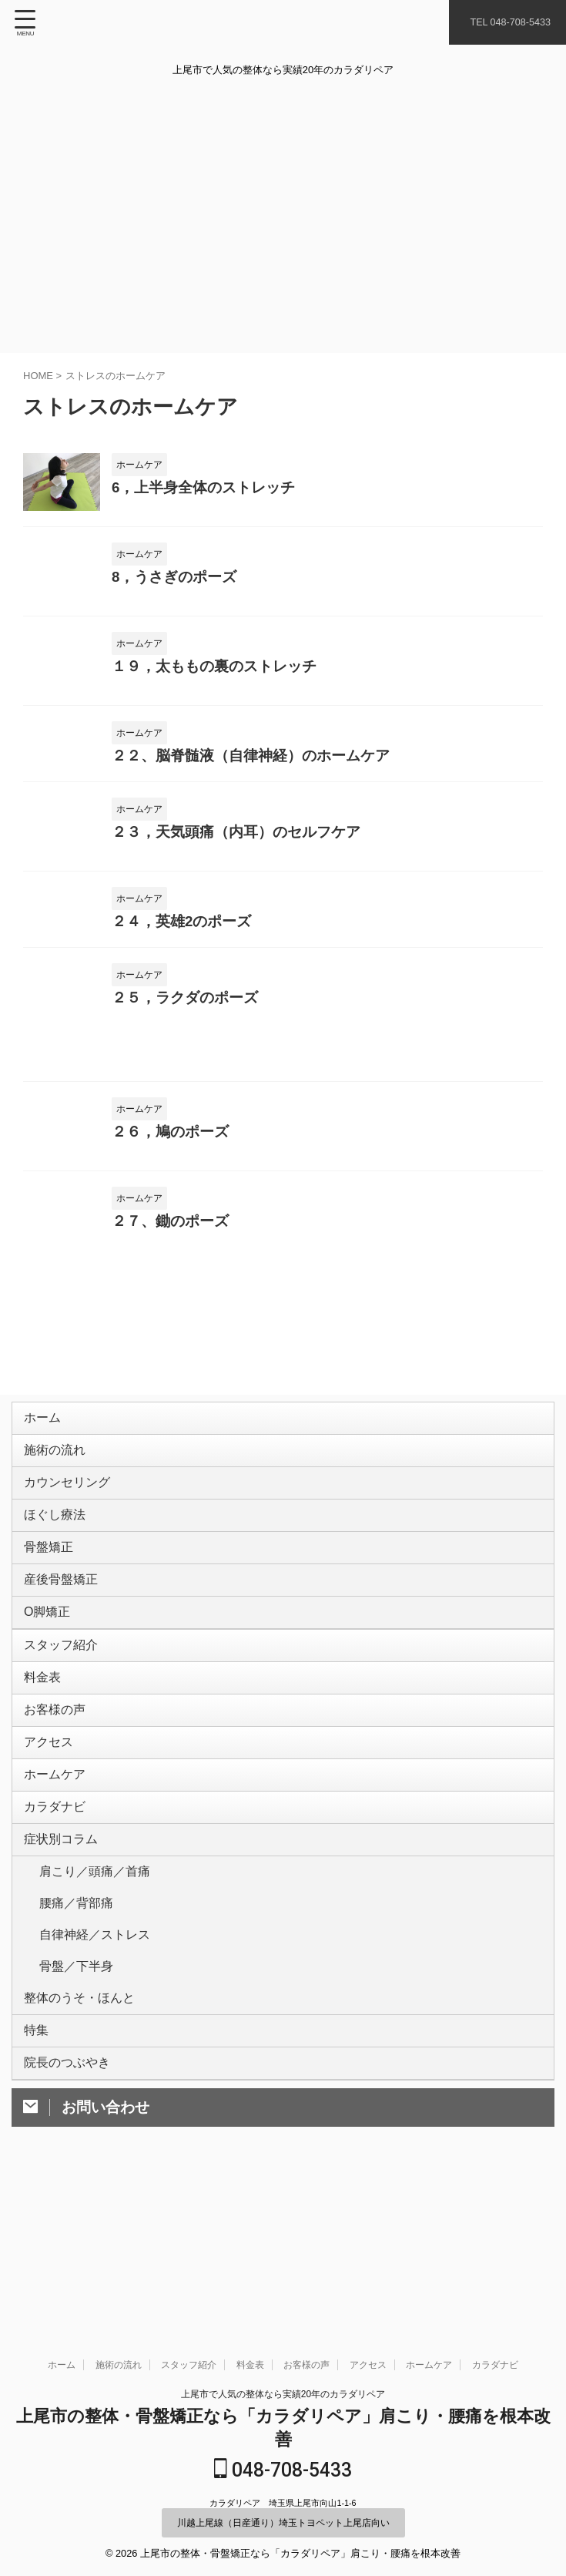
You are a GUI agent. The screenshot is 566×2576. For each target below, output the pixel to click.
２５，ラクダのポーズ (185, 997)
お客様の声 (58, 1782)
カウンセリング (71, 1501)
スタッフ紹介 (65, 1702)
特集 (40, 2180)
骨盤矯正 (52, 1581)
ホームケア (58, 1862)
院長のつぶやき (71, 2220)
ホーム (46, 1421)
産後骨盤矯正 (65, 1621)
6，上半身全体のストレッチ (203, 487)
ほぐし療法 (58, 1541)
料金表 (46, 1742)
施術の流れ (58, 1461)
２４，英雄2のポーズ (181, 921)
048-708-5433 (283, 2471)
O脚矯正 (51, 1661)
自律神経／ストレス (94, 2061)
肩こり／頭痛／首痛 (94, 1983)
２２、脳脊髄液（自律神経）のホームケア (251, 755)
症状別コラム (65, 1943)
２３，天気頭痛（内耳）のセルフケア (236, 832)
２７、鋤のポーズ (170, 1221)
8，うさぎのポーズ (174, 577)
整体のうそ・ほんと (83, 2140)
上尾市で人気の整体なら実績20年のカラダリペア (283, 2395)
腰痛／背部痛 (76, 2022)
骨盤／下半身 (76, 2100)
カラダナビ (58, 1902)
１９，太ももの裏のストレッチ (214, 666)
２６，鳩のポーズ (170, 1131)
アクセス (52, 1822)
